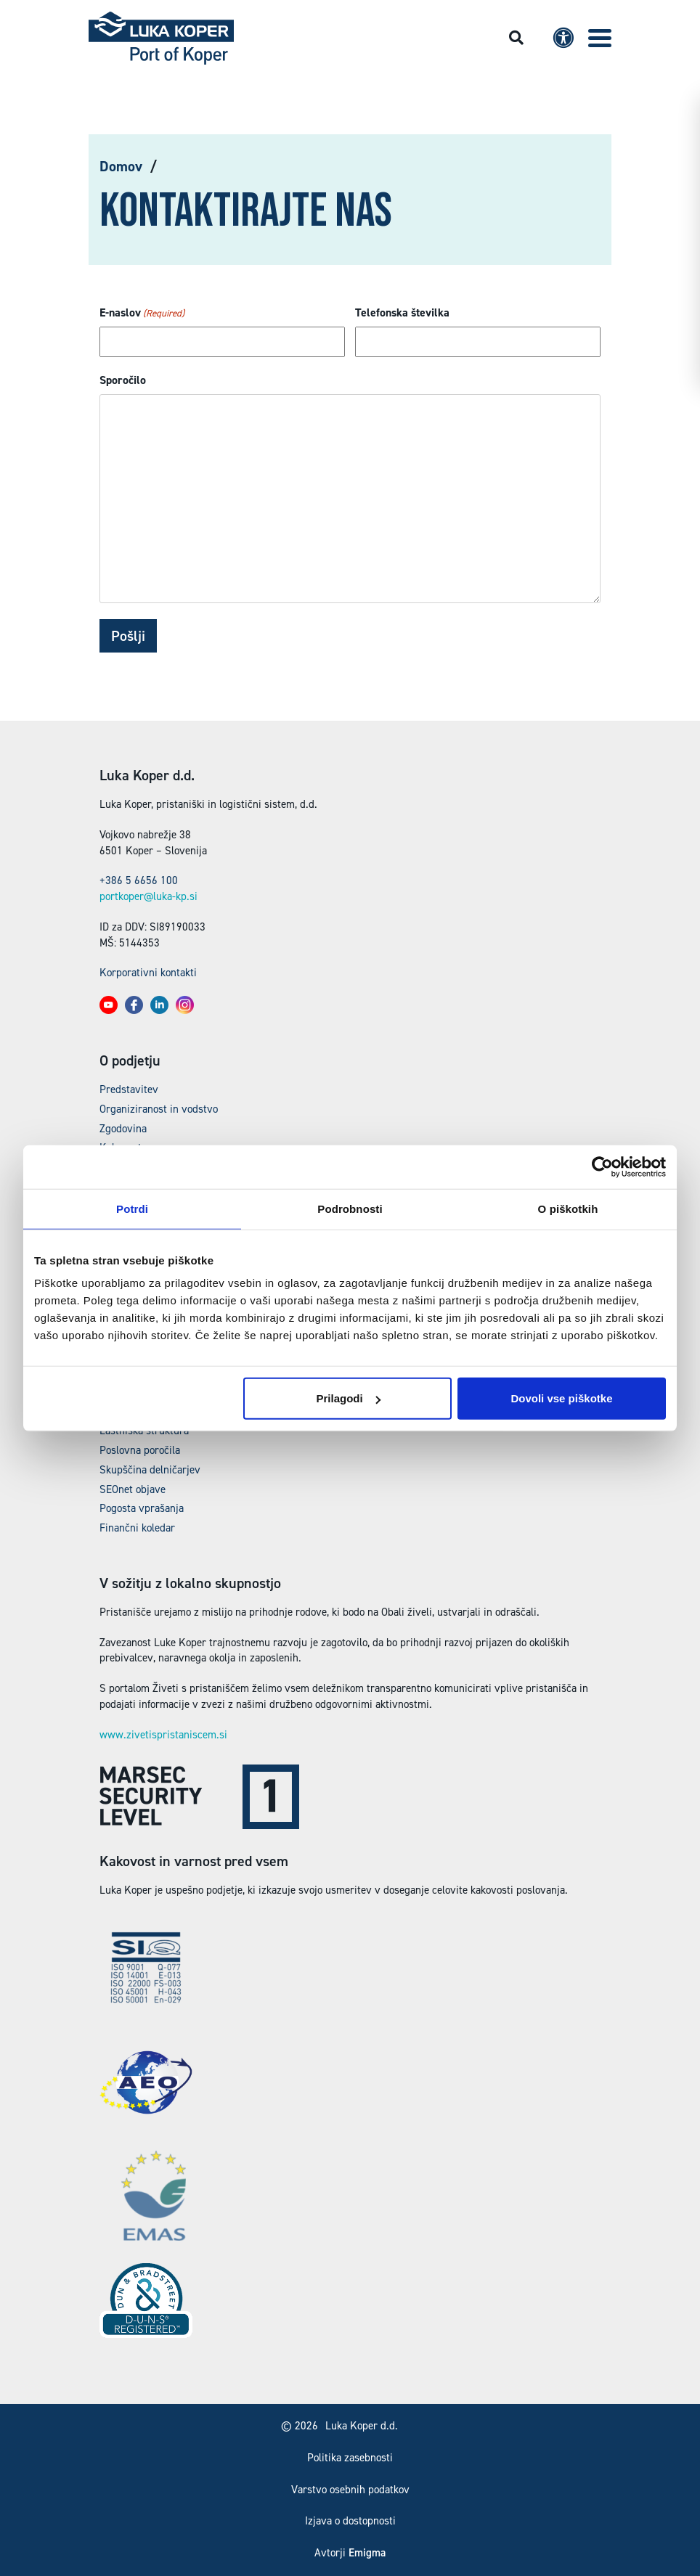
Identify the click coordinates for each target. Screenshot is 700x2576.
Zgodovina (123, 1128)
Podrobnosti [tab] (349, 1208)
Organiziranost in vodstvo (158, 1109)
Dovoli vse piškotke (561, 1398)
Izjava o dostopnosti (350, 2521)
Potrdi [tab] (132, 1208)
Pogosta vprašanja (141, 1508)
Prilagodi (348, 1398)
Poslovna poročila (139, 1450)
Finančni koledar (137, 1528)
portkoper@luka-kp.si (148, 896)
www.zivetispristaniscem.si (163, 1734)
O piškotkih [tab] (568, 1208)
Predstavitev (128, 1089)
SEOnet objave (132, 1489)
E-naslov (141, 313)
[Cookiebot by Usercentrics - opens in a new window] (602, 1166)
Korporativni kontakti (148, 972)
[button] (599, 38)
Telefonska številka (402, 312)
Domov (120, 166)
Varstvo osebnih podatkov (350, 2489)
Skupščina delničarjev (149, 1470)
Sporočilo (122, 380)
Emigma (367, 2553)
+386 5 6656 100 (138, 880)
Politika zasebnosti (350, 2457)
